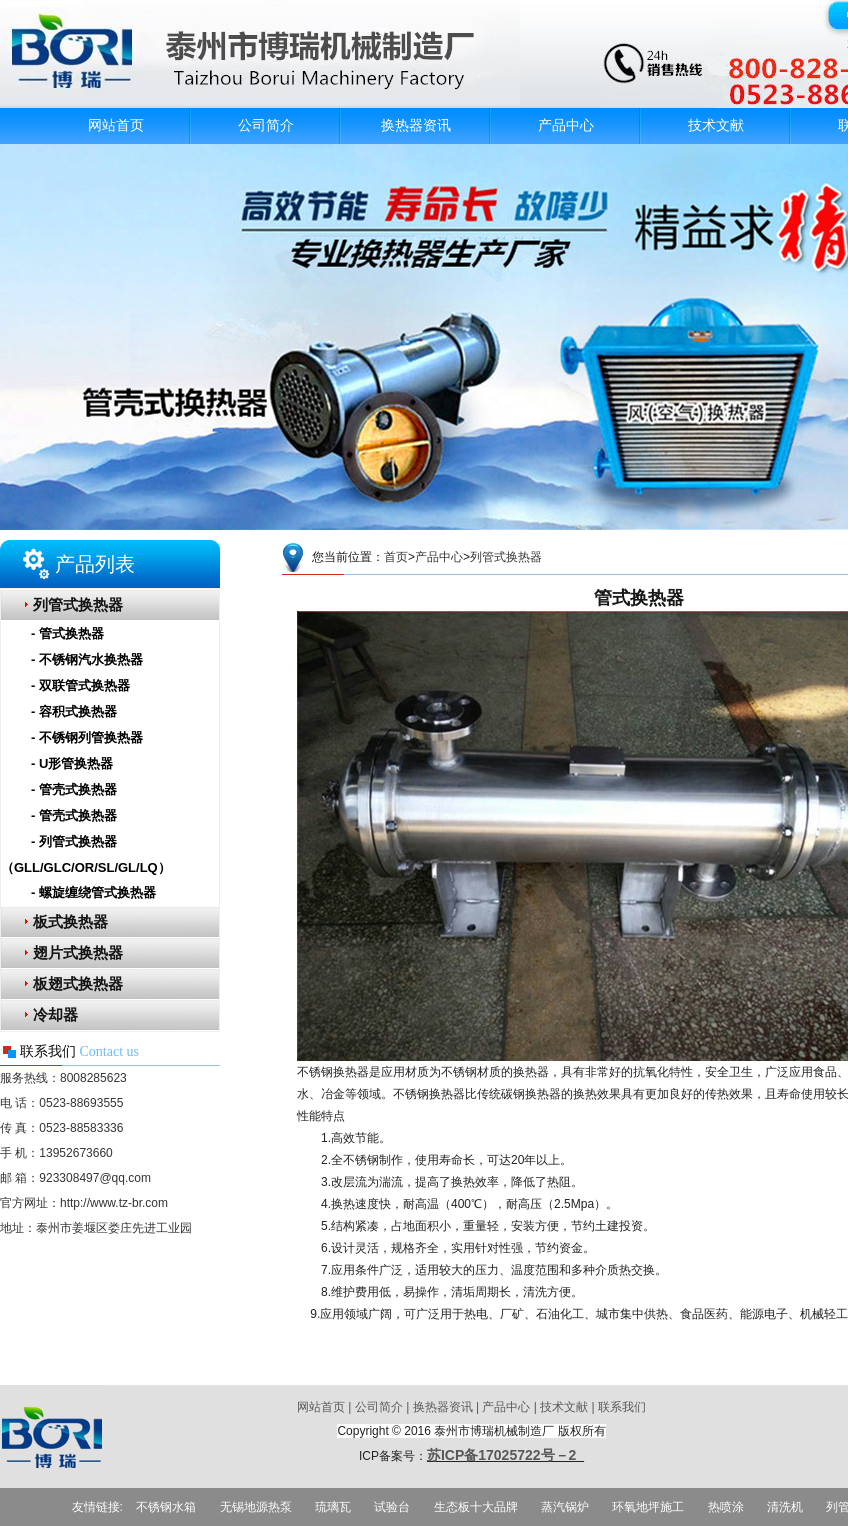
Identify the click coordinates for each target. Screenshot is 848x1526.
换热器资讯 (416, 125)
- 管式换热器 (67, 633)
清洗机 (785, 1507)
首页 (396, 557)
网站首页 (116, 125)
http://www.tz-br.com (114, 1203)
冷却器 (55, 1015)
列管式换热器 (78, 605)
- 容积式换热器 (74, 711)
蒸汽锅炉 (565, 1507)
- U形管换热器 (72, 763)
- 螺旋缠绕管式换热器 (93, 892)
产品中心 (566, 125)
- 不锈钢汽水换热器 (87, 659)
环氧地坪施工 (648, 1507)
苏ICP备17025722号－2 (505, 1455)
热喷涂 (726, 1507)
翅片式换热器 (78, 953)
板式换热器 (70, 922)
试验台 (392, 1507)
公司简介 (266, 125)
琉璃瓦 (333, 1507)
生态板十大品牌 (476, 1507)
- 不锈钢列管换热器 (87, 737)
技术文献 (716, 125)
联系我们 (622, 1407)
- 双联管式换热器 (80, 685)
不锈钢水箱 (166, 1507)
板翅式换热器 (78, 984)
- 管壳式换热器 (74, 789)
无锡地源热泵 (256, 1507)
